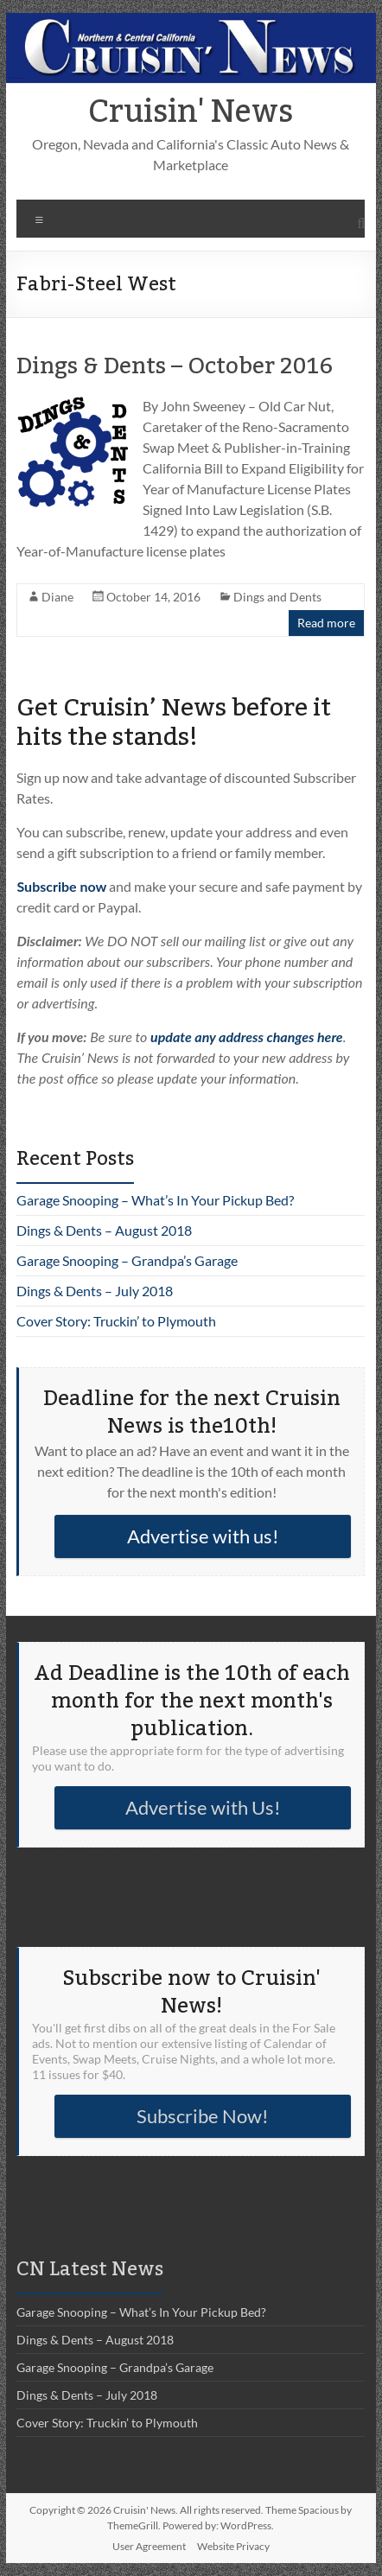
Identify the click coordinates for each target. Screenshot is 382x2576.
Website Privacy (233, 2546)
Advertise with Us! (203, 1807)
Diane (57, 596)
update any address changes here (246, 1036)
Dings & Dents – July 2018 (94, 1290)
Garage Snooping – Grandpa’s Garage (127, 1260)
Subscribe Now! (203, 2116)
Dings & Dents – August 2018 (104, 1230)
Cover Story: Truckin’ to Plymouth (116, 1321)
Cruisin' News (190, 112)
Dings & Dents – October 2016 (174, 366)
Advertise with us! (203, 1536)
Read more (326, 622)
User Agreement (149, 2546)
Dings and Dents (277, 596)
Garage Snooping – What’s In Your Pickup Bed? (155, 1200)
